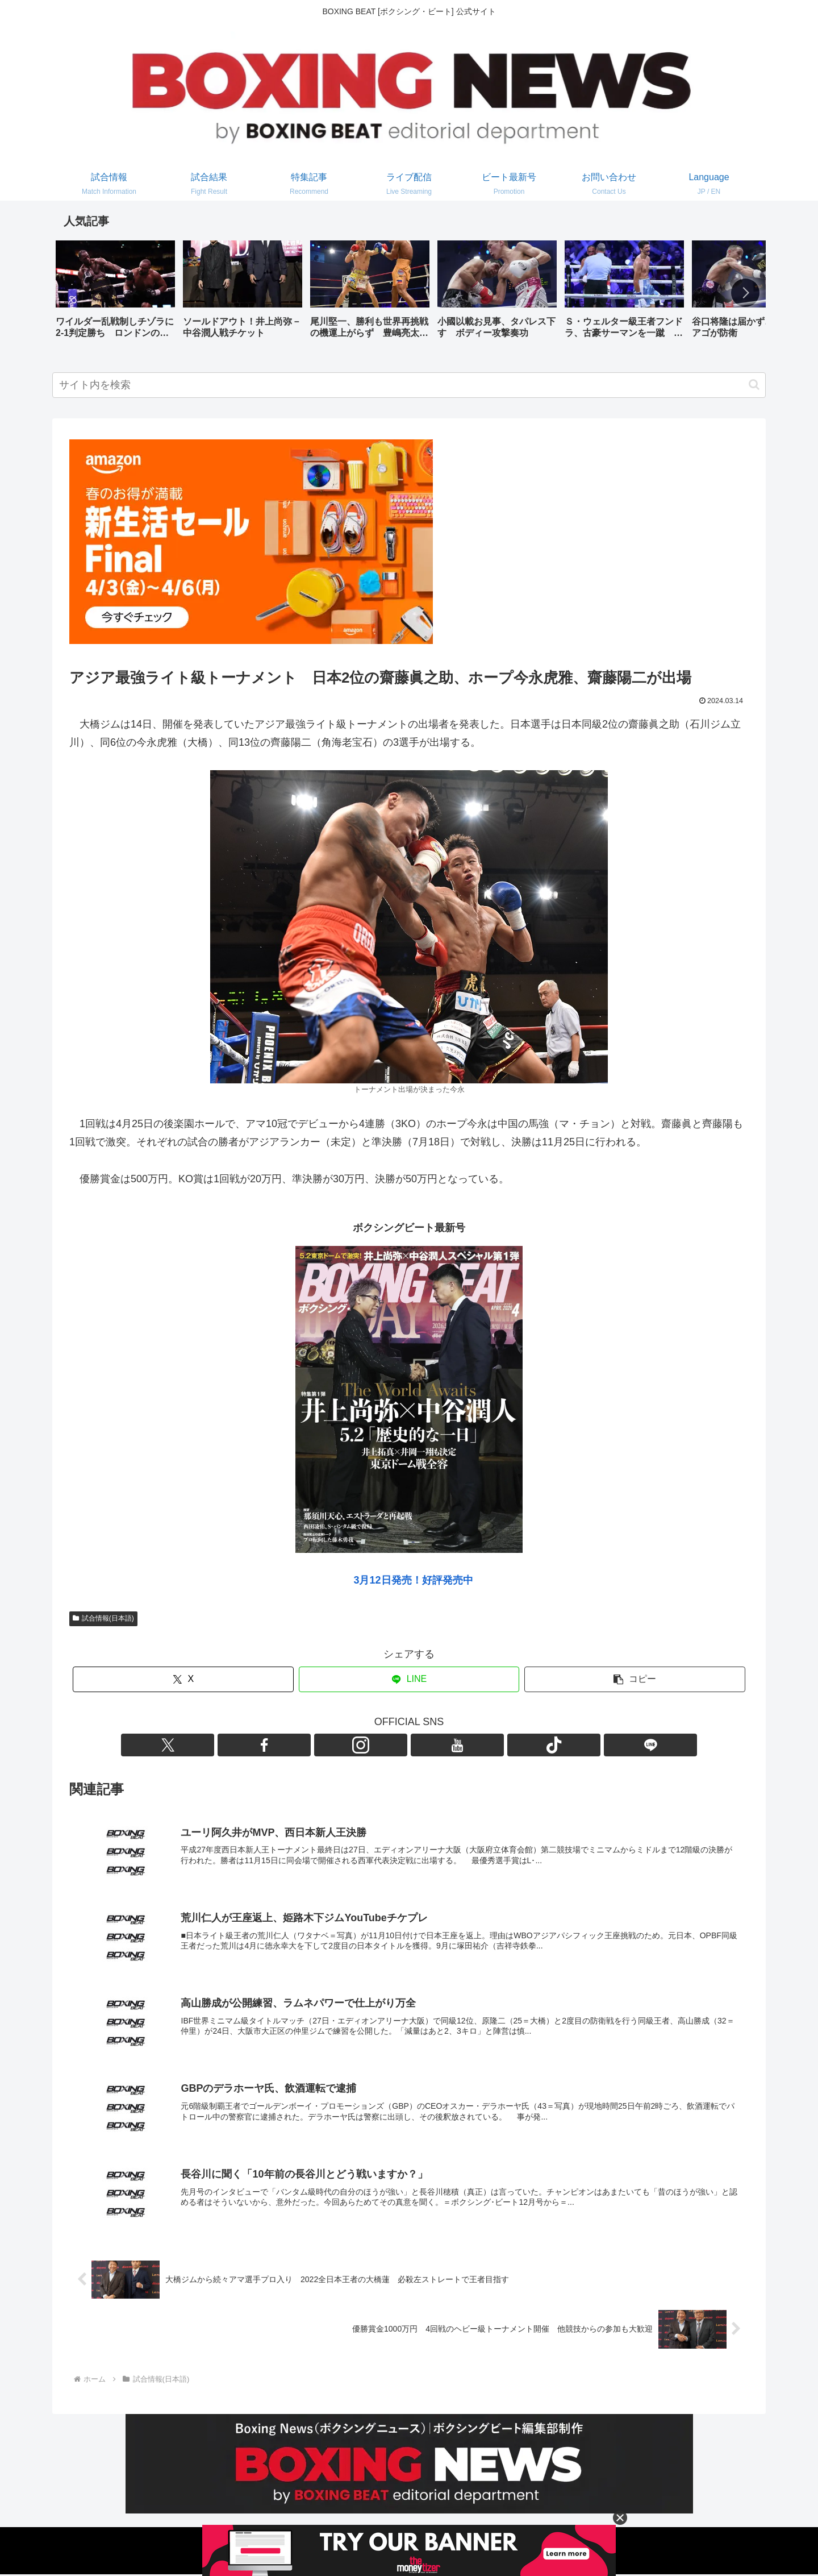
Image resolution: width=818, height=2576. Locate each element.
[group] (115, 293)
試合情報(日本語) (103, 1618)
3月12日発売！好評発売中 (413, 1580)
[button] (745, 293)
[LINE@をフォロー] (474, 1745)
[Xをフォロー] (343, 1745)
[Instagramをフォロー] (396, 1745)
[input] (409, 385)
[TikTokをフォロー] (448, 1745)
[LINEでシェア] (409, 1679)
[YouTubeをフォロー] (422, 1745)
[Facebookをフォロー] (369, 1745)
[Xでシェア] (183, 1679)
